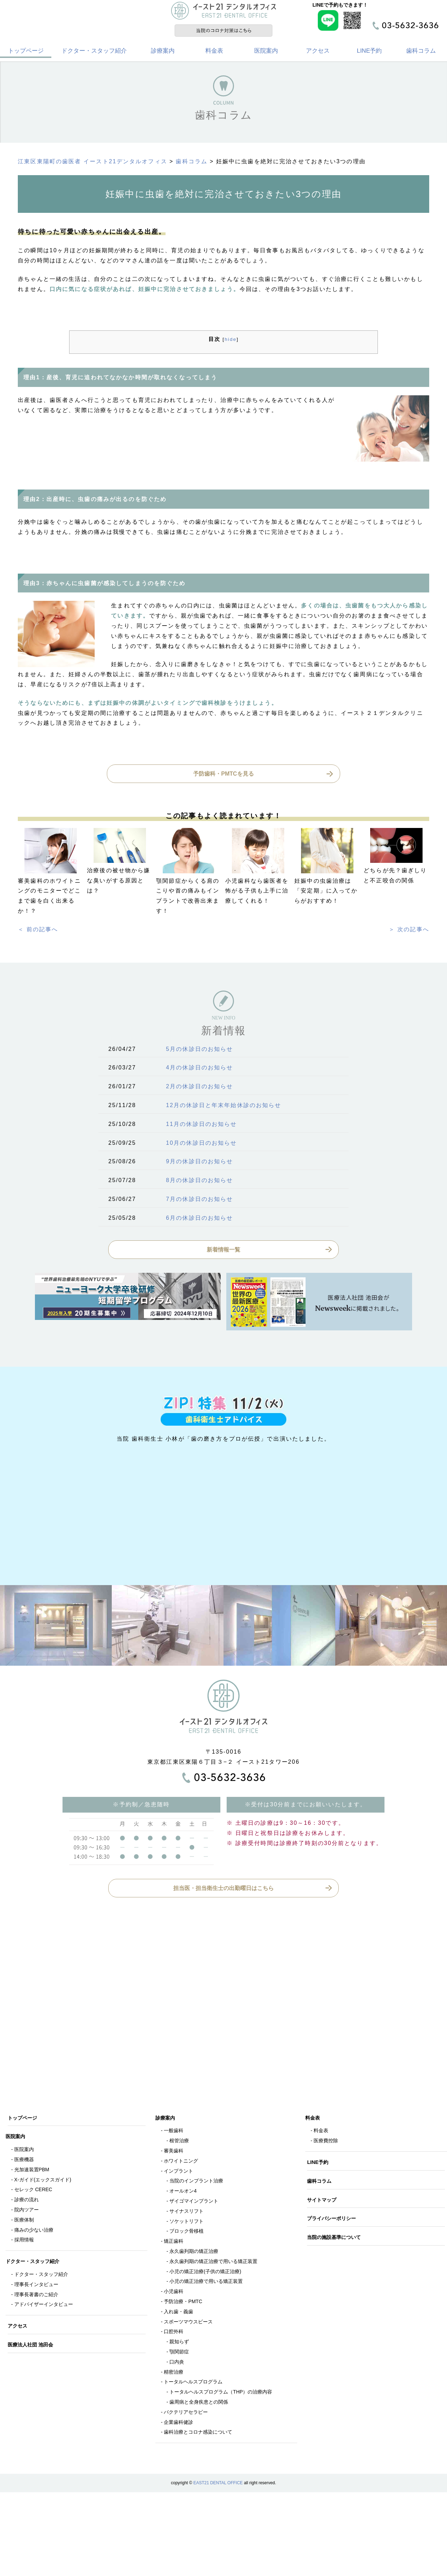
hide (230, 340)
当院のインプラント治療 (196, 2182)
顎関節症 (179, 2353)
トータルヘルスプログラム (193, 2383)
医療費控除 (326, 2142)
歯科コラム (421, 52)
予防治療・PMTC (183, 2303)
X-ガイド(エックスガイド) (42, 2181)
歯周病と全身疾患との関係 (198, 2403)
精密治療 (173, 2373)
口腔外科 (173, 2333)
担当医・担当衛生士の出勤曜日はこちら (223, 1889)
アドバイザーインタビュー (43, 2305)
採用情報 (24, 2241)
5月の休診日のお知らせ (199, 1050)
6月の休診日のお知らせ (199, 1219)
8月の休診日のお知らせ (199, 1182)
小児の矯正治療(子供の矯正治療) (205, 2273)
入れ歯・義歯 (178, 2313)
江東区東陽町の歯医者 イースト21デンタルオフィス (92, 163)
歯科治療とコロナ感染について (198, 2433)
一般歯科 (173, 2132)
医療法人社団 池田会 (31, 2346)
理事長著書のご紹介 (36, 2296)
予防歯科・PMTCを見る (223, 775)
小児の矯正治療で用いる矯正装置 (206, 2282)
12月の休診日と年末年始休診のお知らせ (223, 1107)
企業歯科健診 (178, 2423)
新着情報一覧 (223, 1251)
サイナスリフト (186, 2212)
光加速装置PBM (31, 2171)
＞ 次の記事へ (409, 931)
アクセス (318, 52)
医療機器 (24, 2161)
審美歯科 (173, 2152)
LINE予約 (369, 52)
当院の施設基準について (335, 2238)
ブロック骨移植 (186, 2232)
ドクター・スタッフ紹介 (94, 52)
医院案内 (266, 52)
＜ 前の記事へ (38, 931)
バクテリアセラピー (186, 2413)
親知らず (179, 2343)
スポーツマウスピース (188, 2323)
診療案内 (163, 52)
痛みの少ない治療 (33, 2231)
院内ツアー (26, 2211)
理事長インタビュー (36, 2285)
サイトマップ (322, 2201)
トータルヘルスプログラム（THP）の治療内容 (220, 2393)
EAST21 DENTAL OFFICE (218, 2484)
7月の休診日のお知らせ (199, 1200)
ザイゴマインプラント (193, 2202)
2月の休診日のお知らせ (199, 1088)
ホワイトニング (181, 2162)
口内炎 (176, 2363)
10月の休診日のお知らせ (201, 1144)
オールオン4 (183, 2192)
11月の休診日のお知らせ (201, 1125)
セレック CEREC (33, 2191)
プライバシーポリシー (332, 2220)
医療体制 (24, 2221)
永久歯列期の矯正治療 (193, 2252)
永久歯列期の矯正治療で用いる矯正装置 (213, 2262)
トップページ (26, 52)
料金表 (214, 52)
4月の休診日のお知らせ (199, 1069)
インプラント (178, 2172)
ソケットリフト (186, 2222)
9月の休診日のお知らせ (199, 1163)
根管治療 (179, 2142)
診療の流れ (26, 2201)
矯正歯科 (173, 2242)
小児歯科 (173, 2292)
